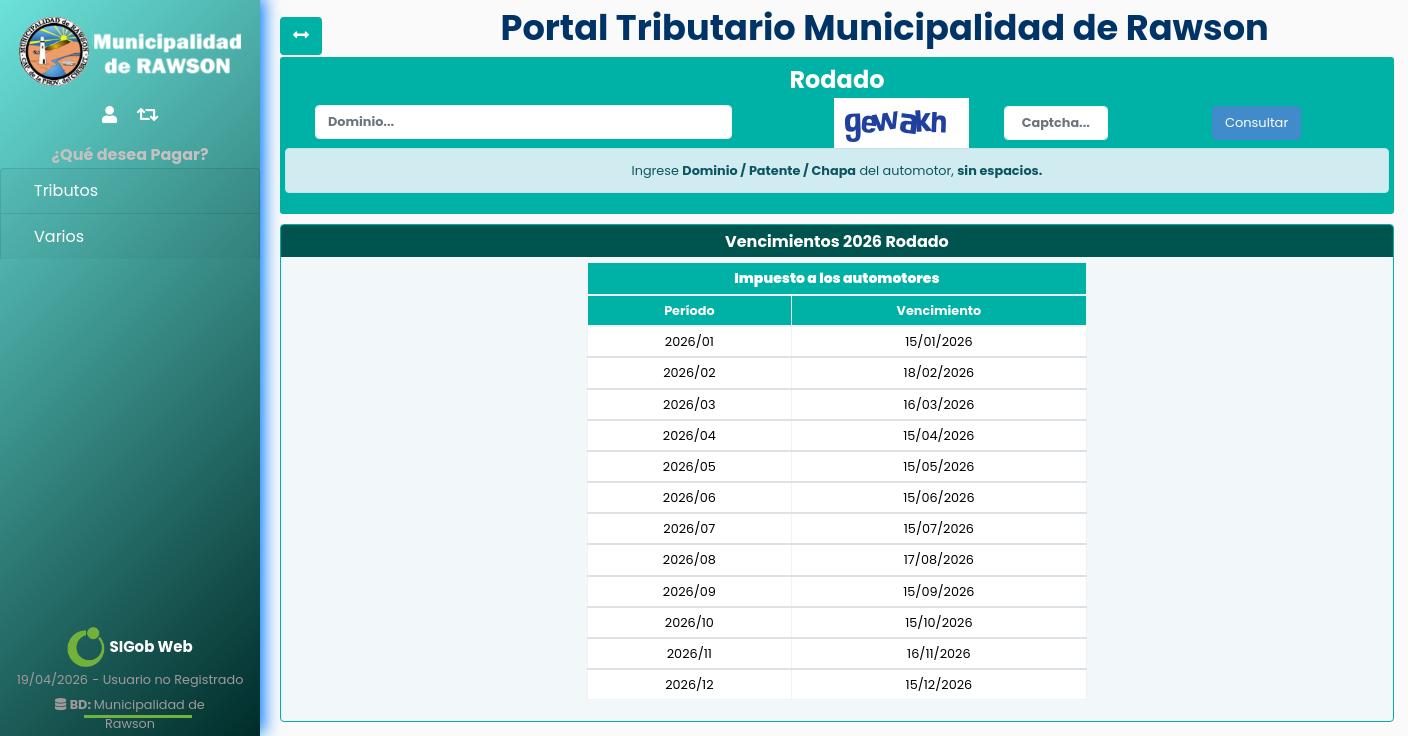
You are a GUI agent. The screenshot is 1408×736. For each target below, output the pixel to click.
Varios (59, 236)
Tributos (66, 190)
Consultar (1256, 122)
